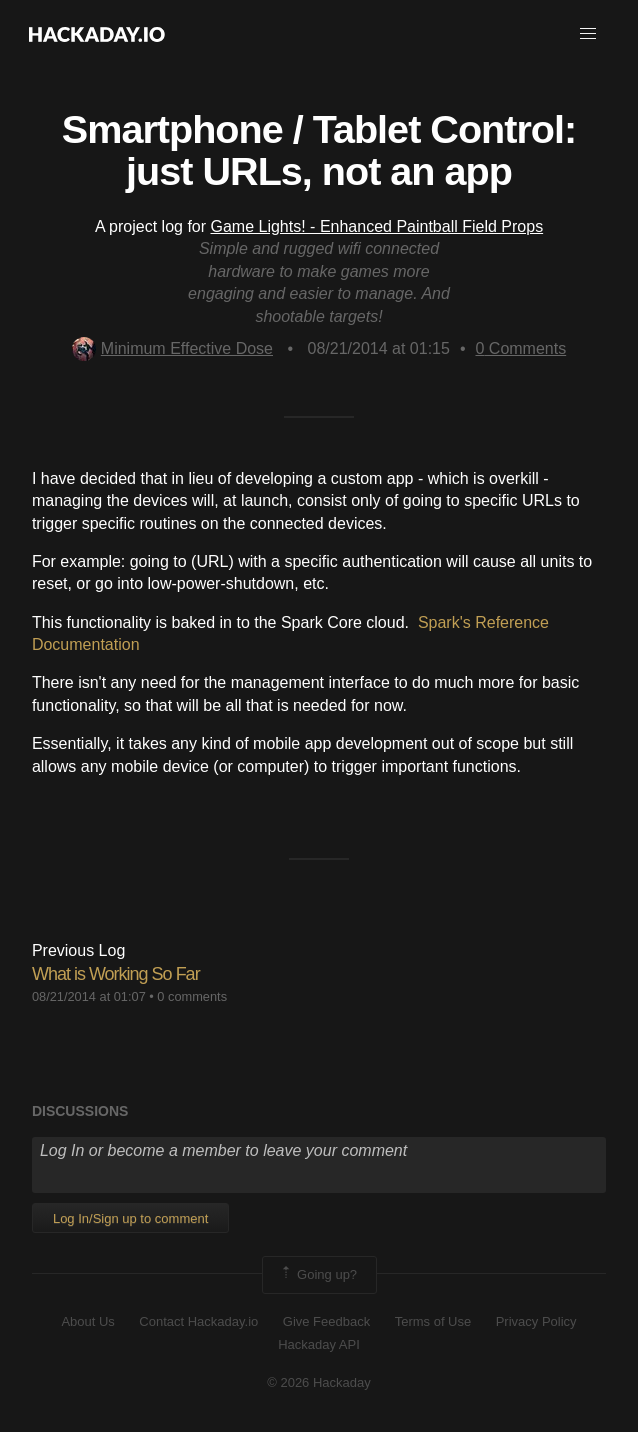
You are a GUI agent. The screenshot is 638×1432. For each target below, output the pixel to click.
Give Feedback (326, 1321)
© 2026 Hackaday (319, 1382)
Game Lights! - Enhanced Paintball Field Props (377, 226)
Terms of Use (433, 1321)
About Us (87, 1321)
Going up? (318, 1275)
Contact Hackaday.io (198, 1321)
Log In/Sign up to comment (130, 1218)
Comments (520, 348)
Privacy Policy (536, 1321)
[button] (588, 34)
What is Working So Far (116, 974)
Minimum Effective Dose (172, 348)
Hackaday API (319, 1344)
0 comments (192, 996)
